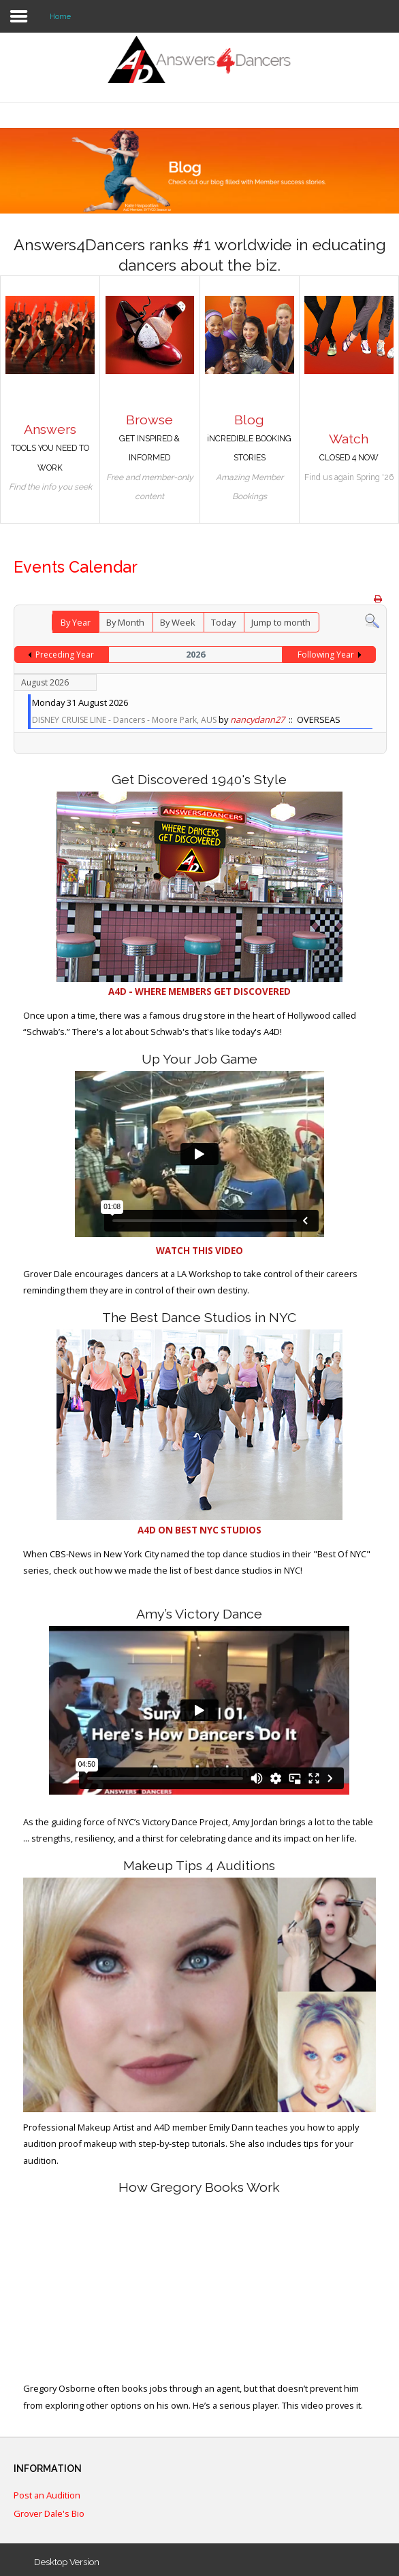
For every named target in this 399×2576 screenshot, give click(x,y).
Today (223, 622)
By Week (177, 622)
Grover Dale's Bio (49, 2514)
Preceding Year (64, 654)
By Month (125, 622)
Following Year (326, 654)
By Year (76, 622)
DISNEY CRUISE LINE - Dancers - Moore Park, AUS (124, 720)
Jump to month (280, 622)
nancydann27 (257, 719)
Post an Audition (47, 2495)
